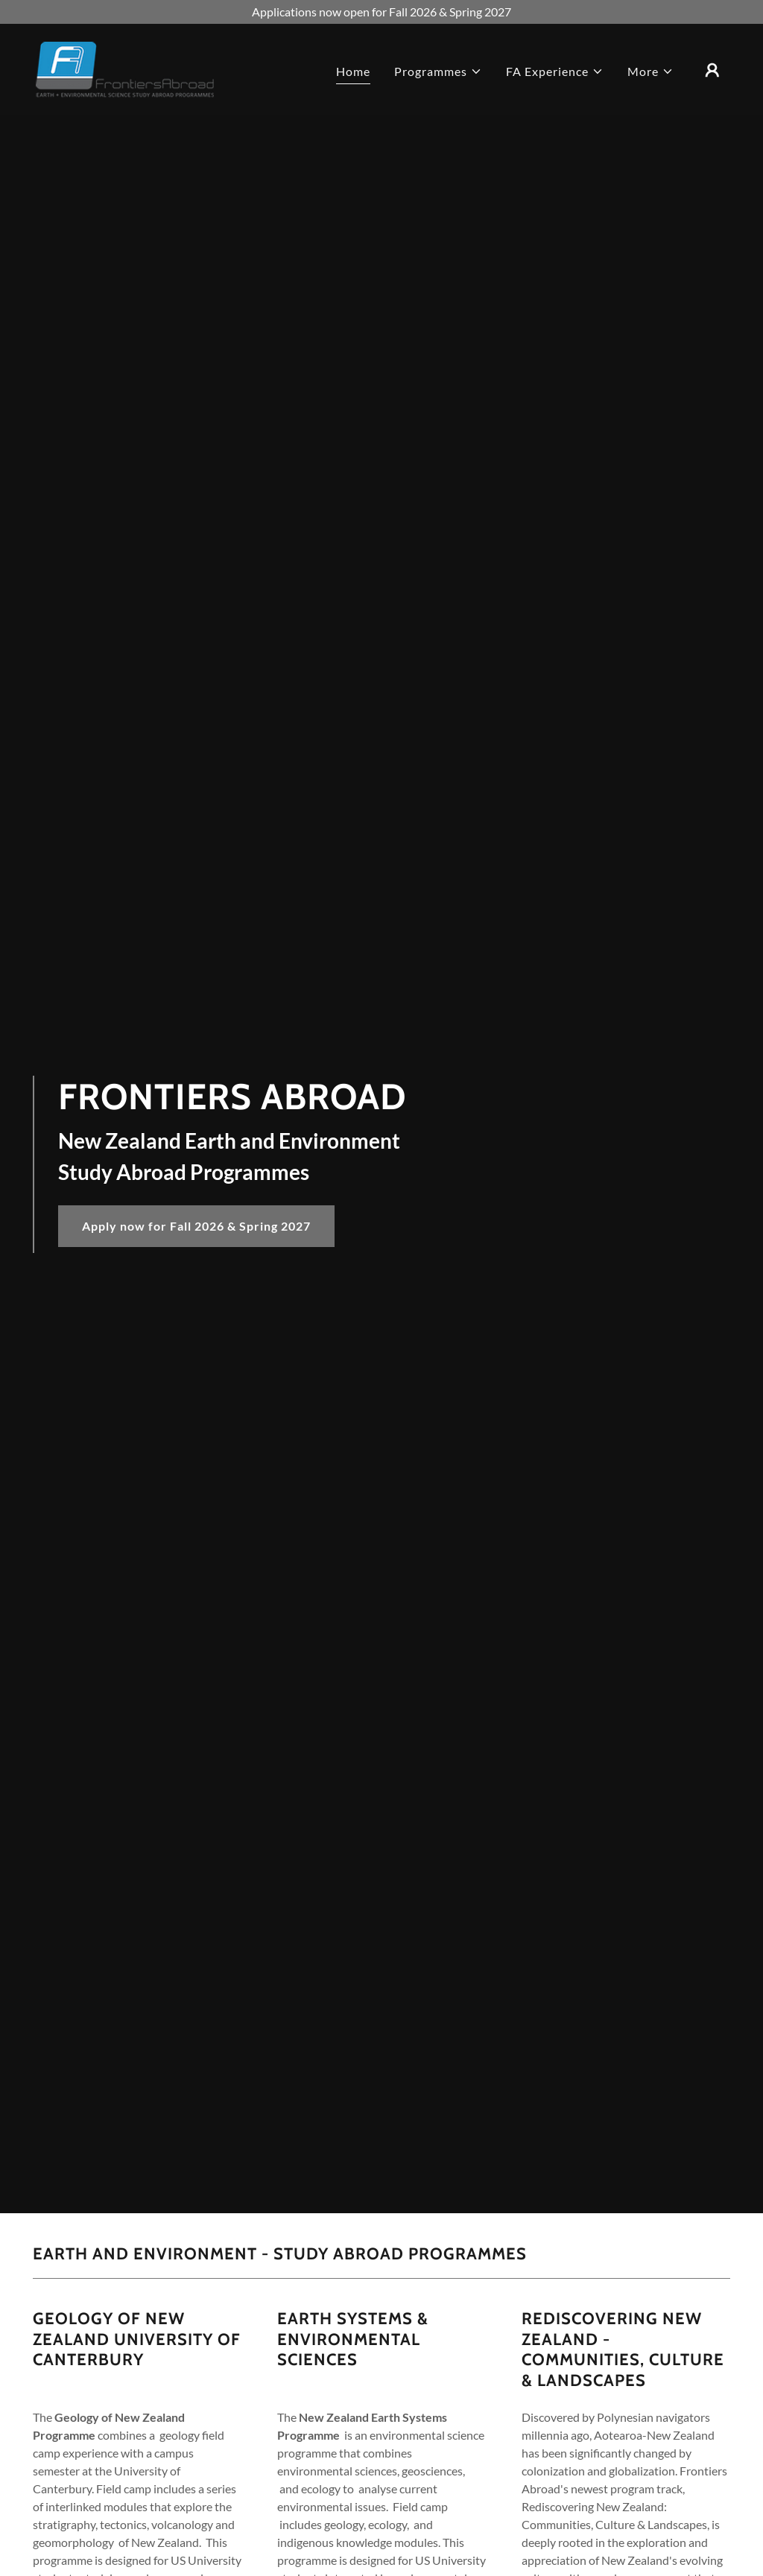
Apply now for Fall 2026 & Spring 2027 (196, 1226)
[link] (125, 68)
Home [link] (353, 71)
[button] (438, 71)
